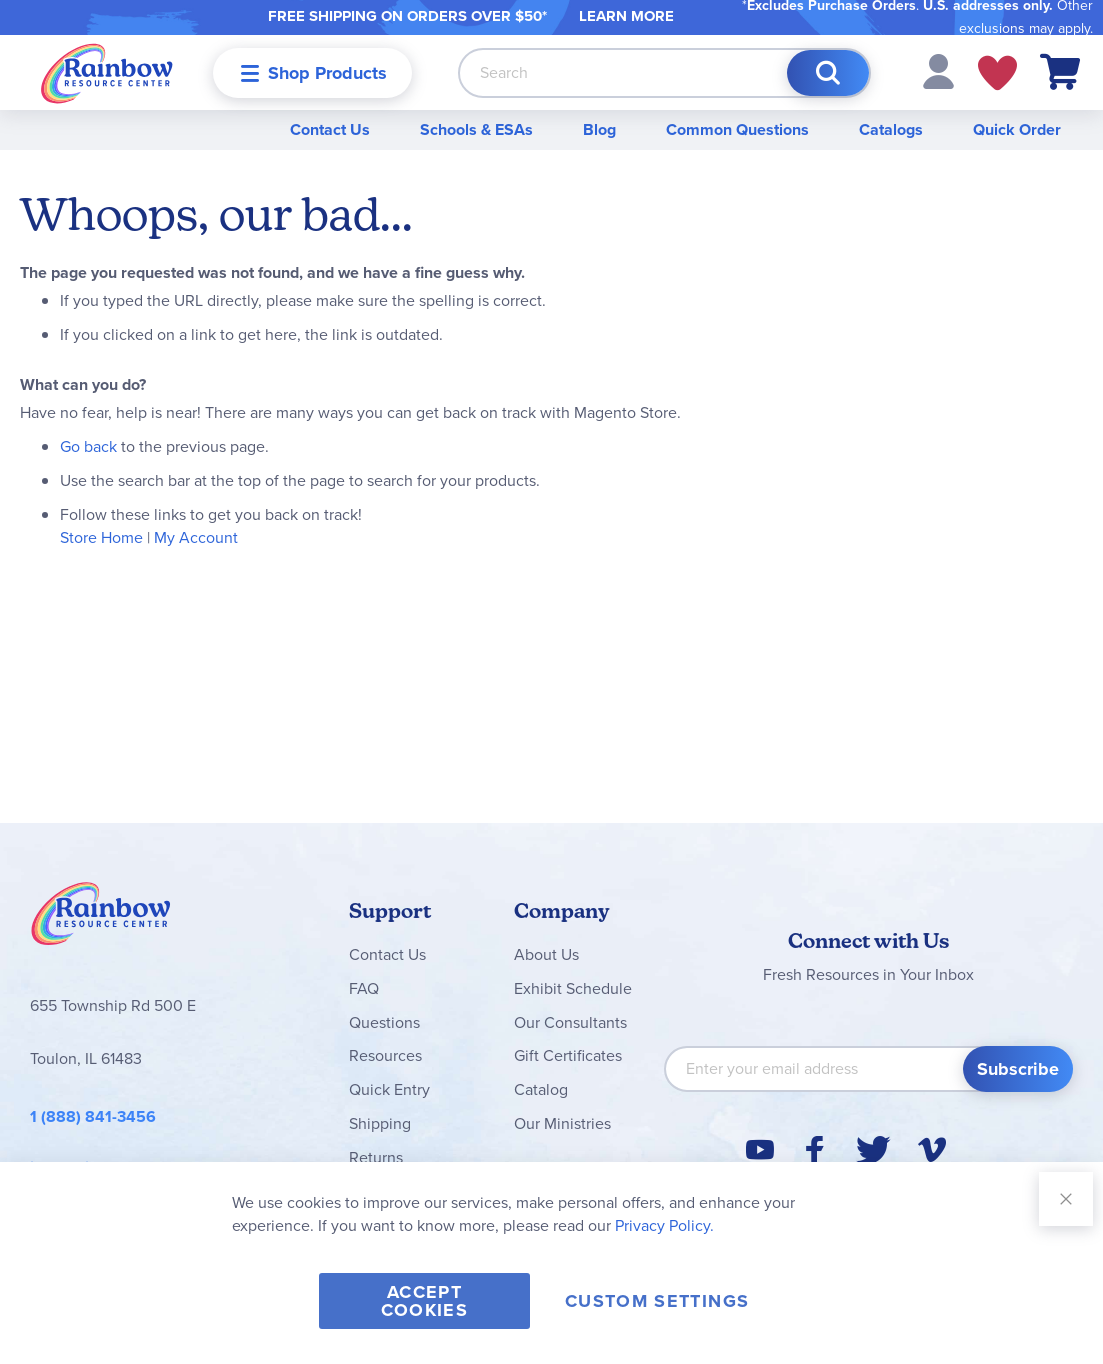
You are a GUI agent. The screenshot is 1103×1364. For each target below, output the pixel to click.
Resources (385, 1055)
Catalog (541, 1089)
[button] (938, 70)
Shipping (380, 1123)
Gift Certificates (568, 1055)
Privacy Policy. (664, 1225)
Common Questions (737, 129)
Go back (88, 446)
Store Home (101, 537)
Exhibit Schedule (573, 988)
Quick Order (1017, 129)
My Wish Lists (997, 73)
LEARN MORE (626, 16)
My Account (196, 537)
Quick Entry (389, 1089)
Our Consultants (570, 1022)
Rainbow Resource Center (101, 919)
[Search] (828, 73)
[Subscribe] (1018, 1069)
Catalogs (891, 129)
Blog (599, 129)
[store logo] (107, 72)
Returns (376, 1157)
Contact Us (330, 129)
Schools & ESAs (476, 129)
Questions (384, 1022)
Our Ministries (562, 1123)
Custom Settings (657, 1301)
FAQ (364, 988)
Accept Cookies (424, 1301)
